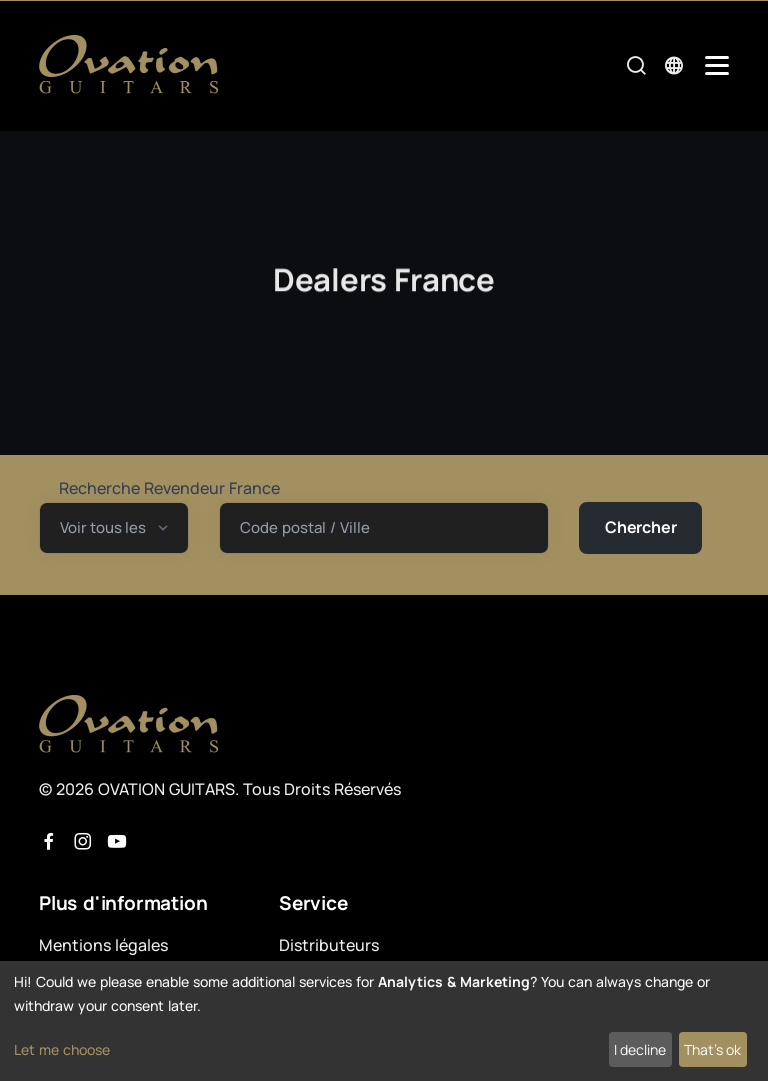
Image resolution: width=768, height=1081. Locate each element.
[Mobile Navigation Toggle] (717, 65)
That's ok (712, 1049)
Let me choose (62, 1049)
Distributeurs (329, 945)
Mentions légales (103, 945)
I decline (640, 1049)
